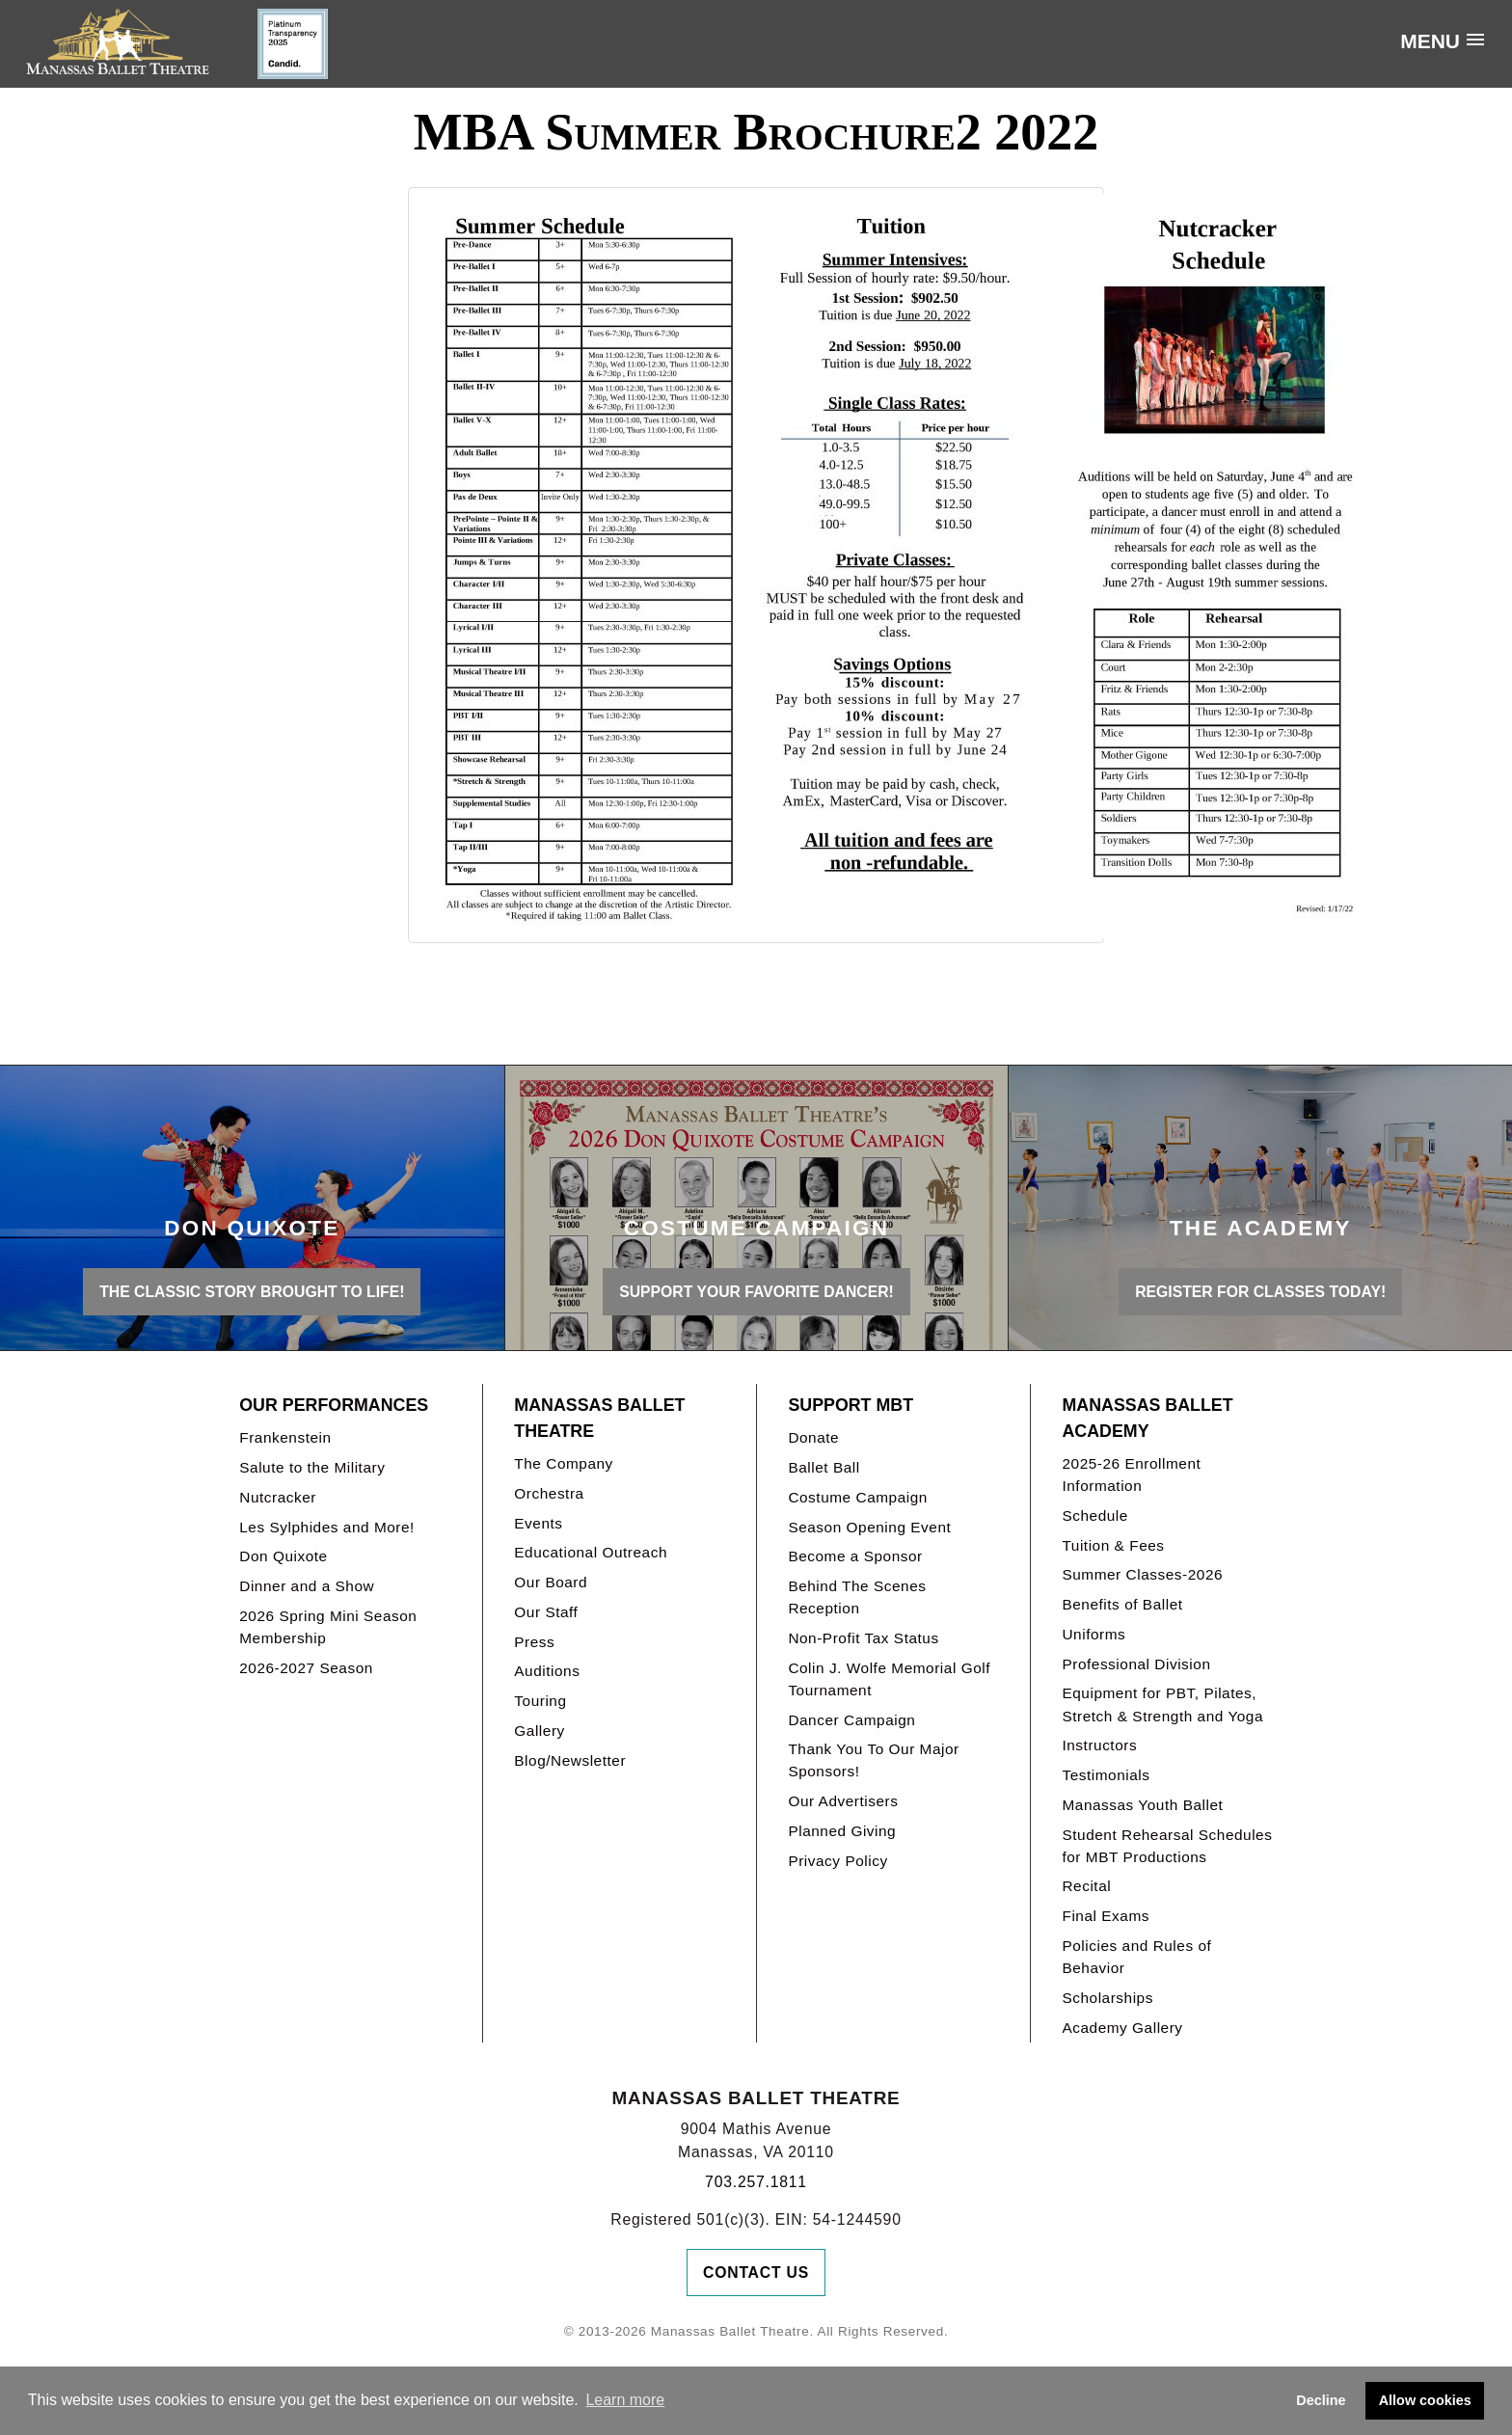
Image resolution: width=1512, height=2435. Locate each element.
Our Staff (546, 1612)
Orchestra (548, 1493)
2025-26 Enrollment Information (1131, 1474)
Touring (540, 1700)
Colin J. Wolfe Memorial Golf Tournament (889, 1679)
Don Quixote (283, 1556)
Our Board (550, 1582)
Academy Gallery (1122, 2027)
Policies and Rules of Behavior (1136, 1956)
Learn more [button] (624, 2400)
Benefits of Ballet (1122, 1604)
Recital (1086, 1886)
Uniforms (1093, 1634)
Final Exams (1105, 1915)
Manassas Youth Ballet (1142, 1805)
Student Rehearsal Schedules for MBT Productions (1167, 1845)
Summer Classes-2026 (1142, 1574)
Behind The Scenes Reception (857, 1597)
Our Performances (333, 1405)
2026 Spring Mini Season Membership (328, 1627)
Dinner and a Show (306, 1586)
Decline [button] (1320, 2400)
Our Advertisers (843, 1801)
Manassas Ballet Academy (1147, 1418)
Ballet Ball (823, 1467)
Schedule (1094, 1515)
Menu (1430, 41)
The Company (563, 1463)
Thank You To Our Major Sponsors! (873, 1760)
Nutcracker (277, 1497)
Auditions (547, 1671)
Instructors (1099, 1745)
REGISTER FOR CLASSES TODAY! (1260, 1292)
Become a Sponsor (855, 1556)
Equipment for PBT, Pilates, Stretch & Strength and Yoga (1162, 1704)
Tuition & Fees (1113, 1545)
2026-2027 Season (306, 1668)
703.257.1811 (756, 2182)
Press (534, 1642)
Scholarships (1107, 1997)
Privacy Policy (837, 1861)
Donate (813, 1437)
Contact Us (756, 2272)
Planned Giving (842, 1831)
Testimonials (1105, 1775)
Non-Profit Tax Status (863, 1638)
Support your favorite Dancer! (756, 1292)
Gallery (539, 1730)
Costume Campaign (858, 1497)
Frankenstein (285, 1437)
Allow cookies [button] (1425, 2400)
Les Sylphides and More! (327, 1527)
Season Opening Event (869, 1527)
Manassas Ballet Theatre (599, 1418)
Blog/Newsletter (570, 1760)
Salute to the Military (312, 1467)
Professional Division (1136, 1664)
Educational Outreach (590, 1552)
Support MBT (850, 1405)
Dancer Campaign (851, 1720)
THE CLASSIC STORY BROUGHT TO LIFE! (251, 1292)
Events (538, 1523)
